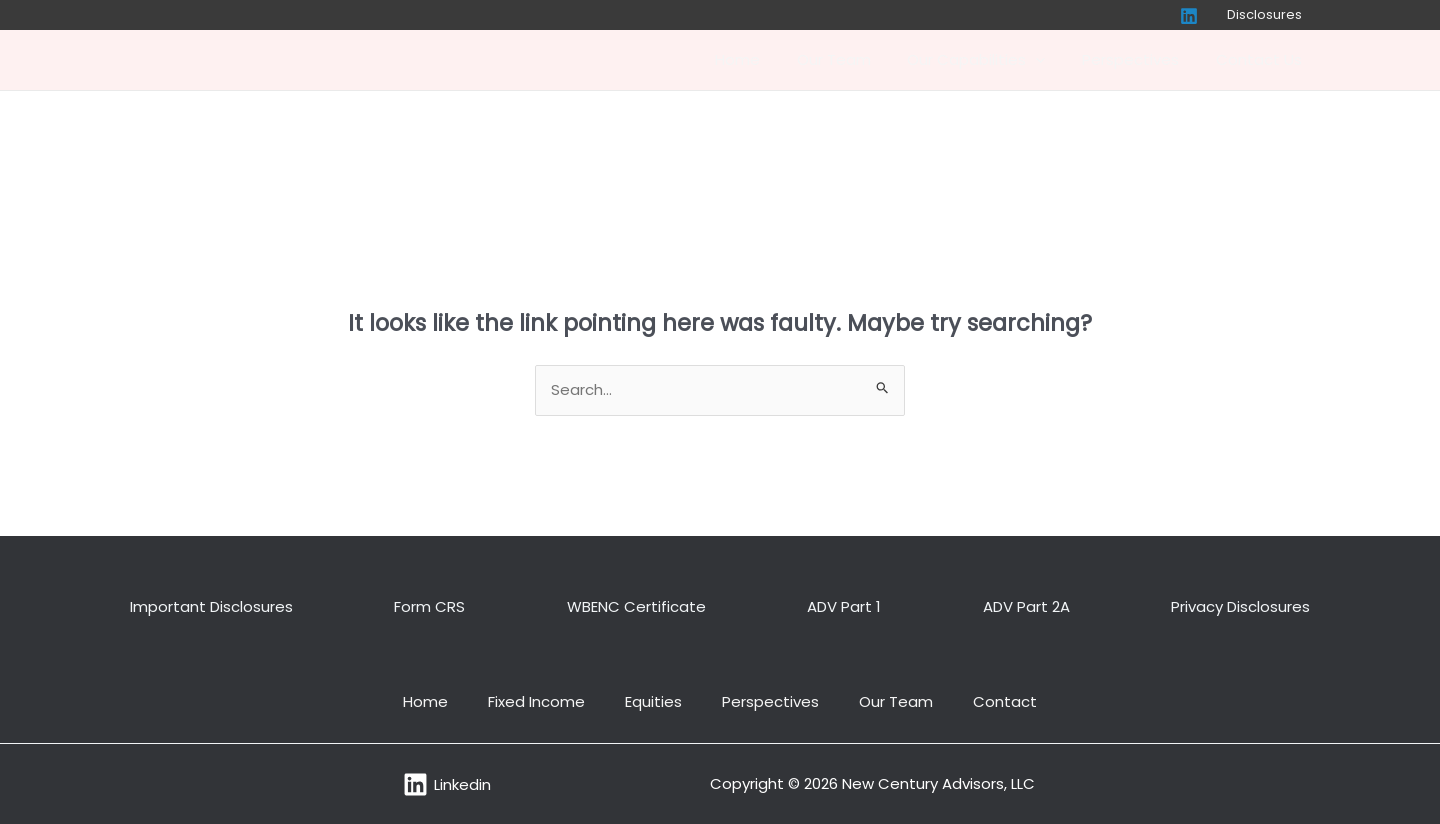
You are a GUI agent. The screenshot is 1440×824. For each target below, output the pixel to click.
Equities (653, 701)
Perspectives (1140, 59)
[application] (1052, 60)
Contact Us (1262, 59)
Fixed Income (536, 701)
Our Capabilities (993, 60)
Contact (1005, 701)
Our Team (857, 59)
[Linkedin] (1198, 16)
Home (767, 59)
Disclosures (1269, 14)
